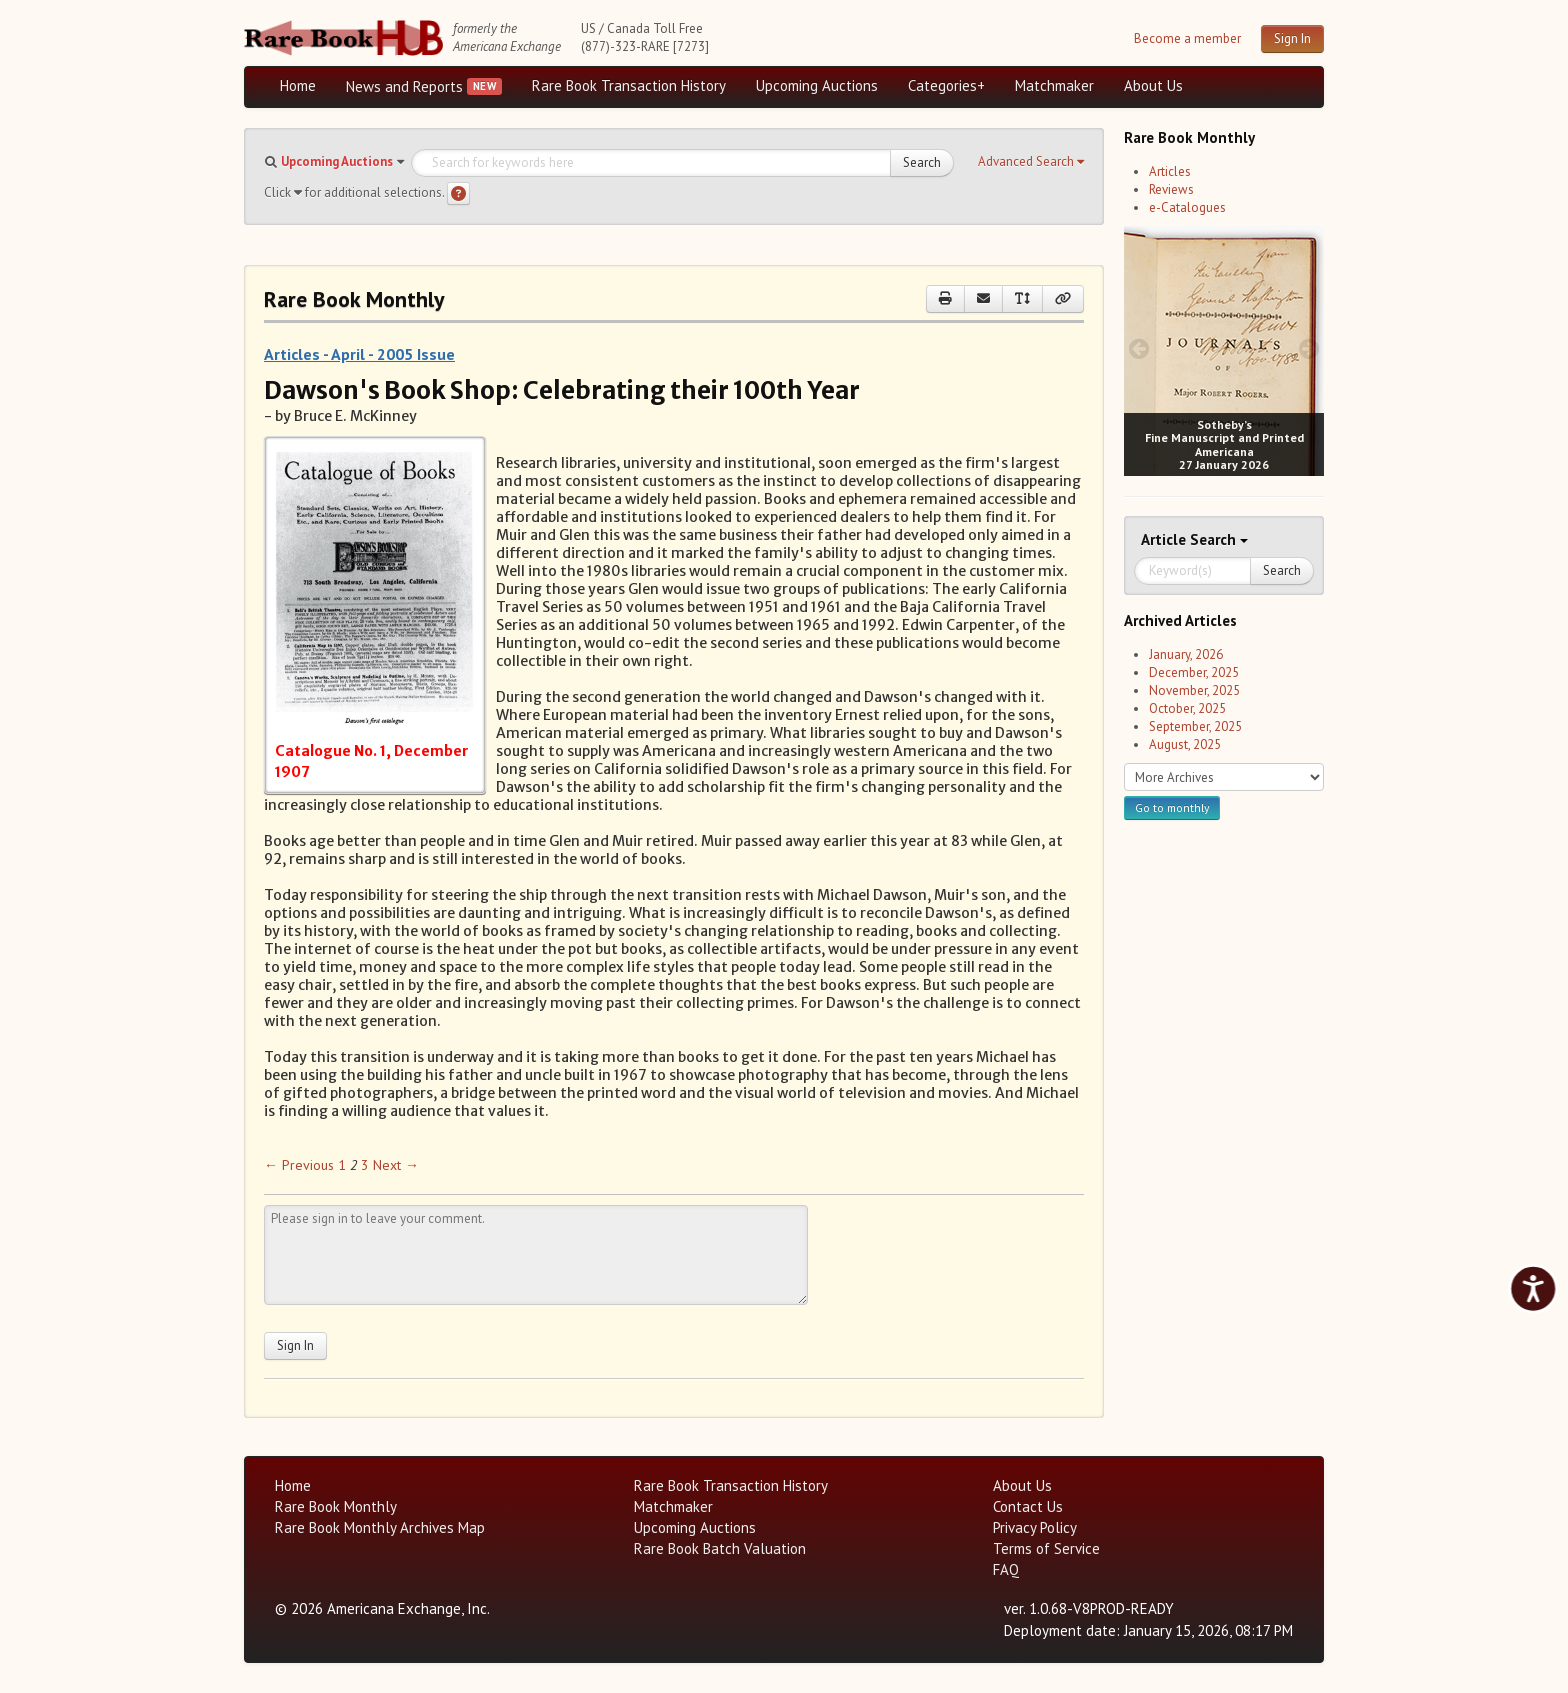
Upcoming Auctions (817, 85)
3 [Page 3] (365, 1165)
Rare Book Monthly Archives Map (380, 1527)
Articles (1170, 171)
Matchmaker (1054, 85)
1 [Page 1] (342, 1165)
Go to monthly (1172, 807)
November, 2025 (1194, 690)
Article (1165, 539)
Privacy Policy (1035, 1527)
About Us (1153, 85)
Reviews (1171, 189)
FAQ (1006, 1569)
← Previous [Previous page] (299, 1165)
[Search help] (458, 193)
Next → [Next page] (396, 1165)
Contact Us (1028, 1506)
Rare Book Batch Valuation (720, 1548)
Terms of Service (1046, 1548)
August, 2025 (1185, 744)
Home (298, 85)
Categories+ (946, 85)
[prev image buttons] (1138, 348)
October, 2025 (1187, 708)
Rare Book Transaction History (629, 85)
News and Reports (404, 86)
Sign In (1292, 38)
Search (922, 162)
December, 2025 (1194, 672)
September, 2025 (1195, 726)
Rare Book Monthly (336, 1506)
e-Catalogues (1187, 207)
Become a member (1187, 38)
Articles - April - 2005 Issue (359, 354)
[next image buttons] (1309, 348)
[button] (1031, 162)
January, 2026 (1186, 654)
